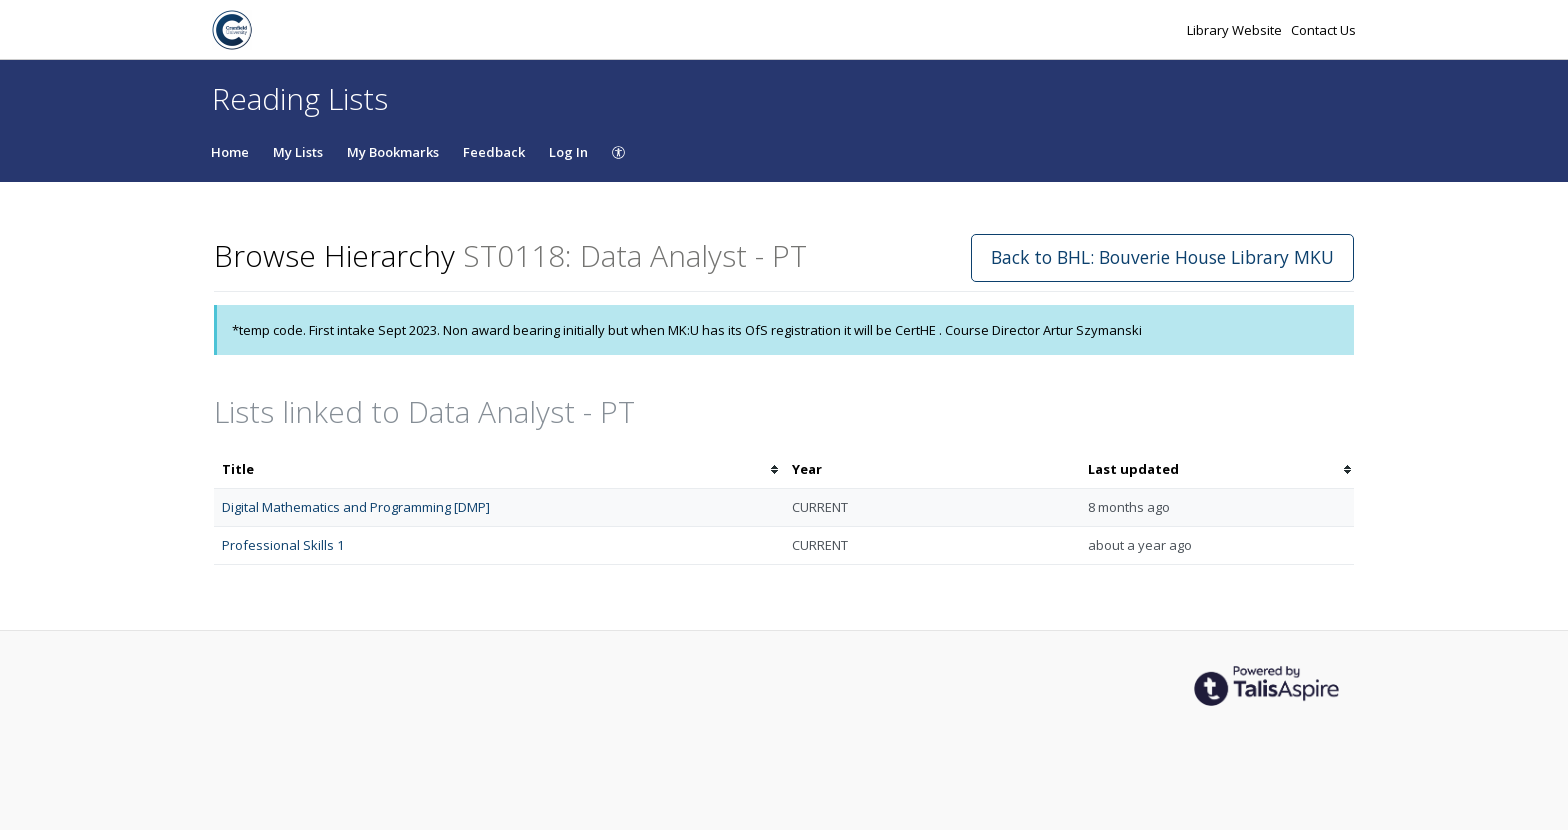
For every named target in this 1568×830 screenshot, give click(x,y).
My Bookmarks (393, 152)
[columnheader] (499, 469)
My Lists (298, 152)
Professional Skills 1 (283, 545)
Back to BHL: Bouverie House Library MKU (1162, 257)
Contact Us (1323, 30)
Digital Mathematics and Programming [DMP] (356, 507)
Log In (568, 152)
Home (230, 152)
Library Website (1236, 30)
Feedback (494, 152)
